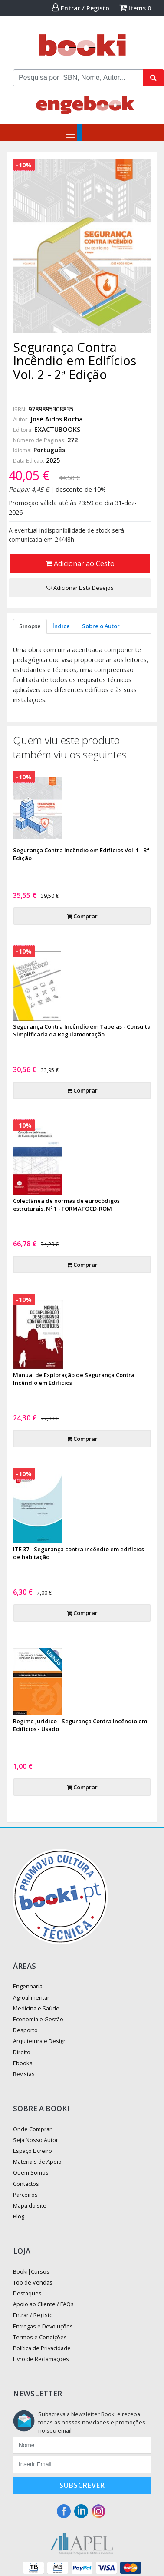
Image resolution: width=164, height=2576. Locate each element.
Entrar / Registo (80, 8)
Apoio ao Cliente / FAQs (43, 2304)
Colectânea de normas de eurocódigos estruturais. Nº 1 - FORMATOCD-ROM (66, 1204)
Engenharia (28, 1986)
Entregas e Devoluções (43, 2326)
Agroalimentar (31, 1997)
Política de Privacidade (42, 2348)
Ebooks (23, 2063)
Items (135, 8)
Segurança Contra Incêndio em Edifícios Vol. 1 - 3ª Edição (81, 854)
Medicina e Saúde (36, 2008)
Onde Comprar (32, 2129)
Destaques (27, 2293)
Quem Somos (31, 2172)
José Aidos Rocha (56, 419)
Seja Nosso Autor (35, 2140)
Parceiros (25, 2195)
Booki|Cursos (31, 2271)
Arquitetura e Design (40, 2041)
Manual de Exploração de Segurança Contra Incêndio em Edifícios (73, 1379)
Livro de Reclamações (41, 2359)
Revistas (24, 2074)
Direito (21, 2052)
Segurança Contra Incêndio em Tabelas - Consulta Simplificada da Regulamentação (82, 1030)
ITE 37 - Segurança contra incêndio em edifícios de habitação (78, 1553)
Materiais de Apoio (37, 2161)
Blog (18, 2216)
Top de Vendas (32, 2282)
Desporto (25, 2030)
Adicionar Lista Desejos (80, 588)
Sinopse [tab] (30, 626)
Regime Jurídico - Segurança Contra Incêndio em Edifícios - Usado (80, 1725)
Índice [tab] (61, 626)
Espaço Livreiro (32, 2151)
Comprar (82, 916)
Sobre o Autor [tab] (101, 626)
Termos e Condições (40, 2337)
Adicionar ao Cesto (80, 563)
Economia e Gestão (38, 2019)
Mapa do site (29, 2205)
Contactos (26, 2184)
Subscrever (82, 2485)
